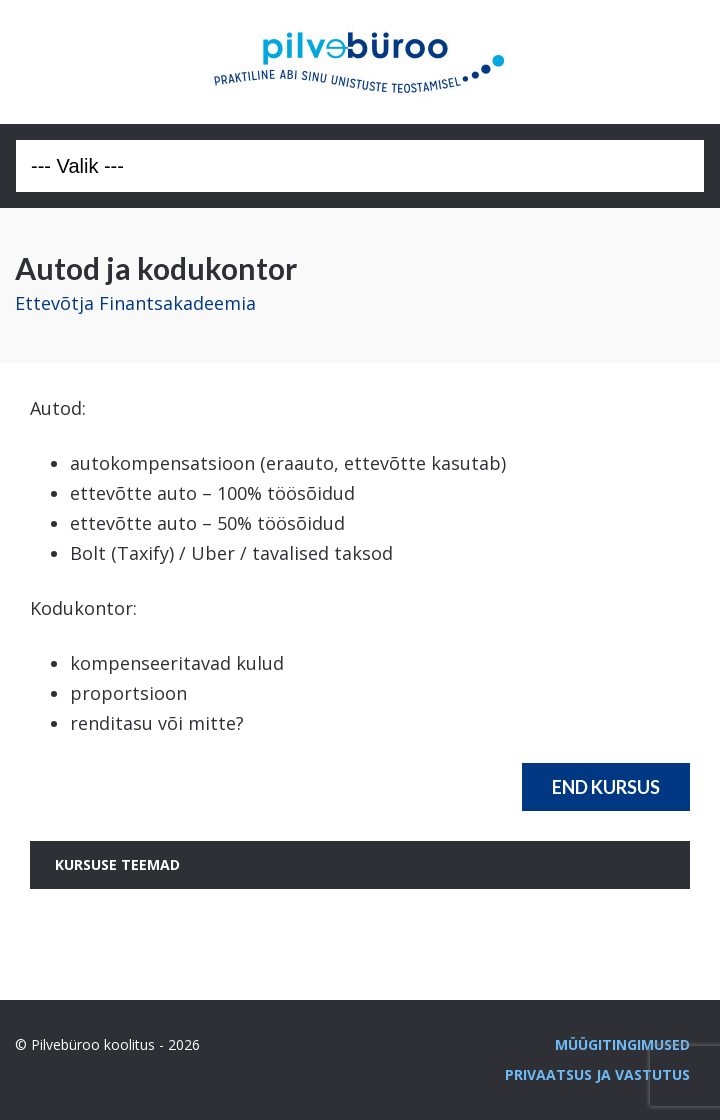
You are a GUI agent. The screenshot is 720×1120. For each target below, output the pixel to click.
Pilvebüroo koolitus (360, 62)
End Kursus (606, 787)
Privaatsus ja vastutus (597, 1074)
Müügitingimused (622, 1044)
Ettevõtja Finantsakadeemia (135, 303)
